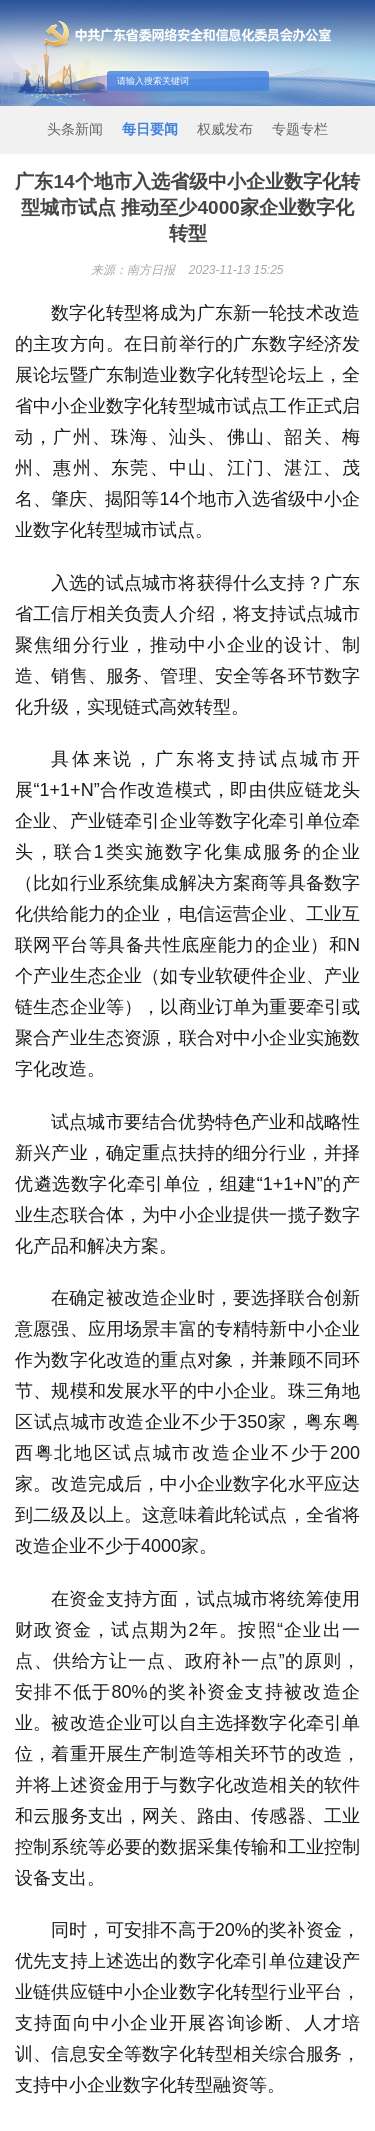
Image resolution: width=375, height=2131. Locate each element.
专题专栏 (300, 129)
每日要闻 (150, 129)
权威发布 (225, 129)
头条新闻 (75, 129)
